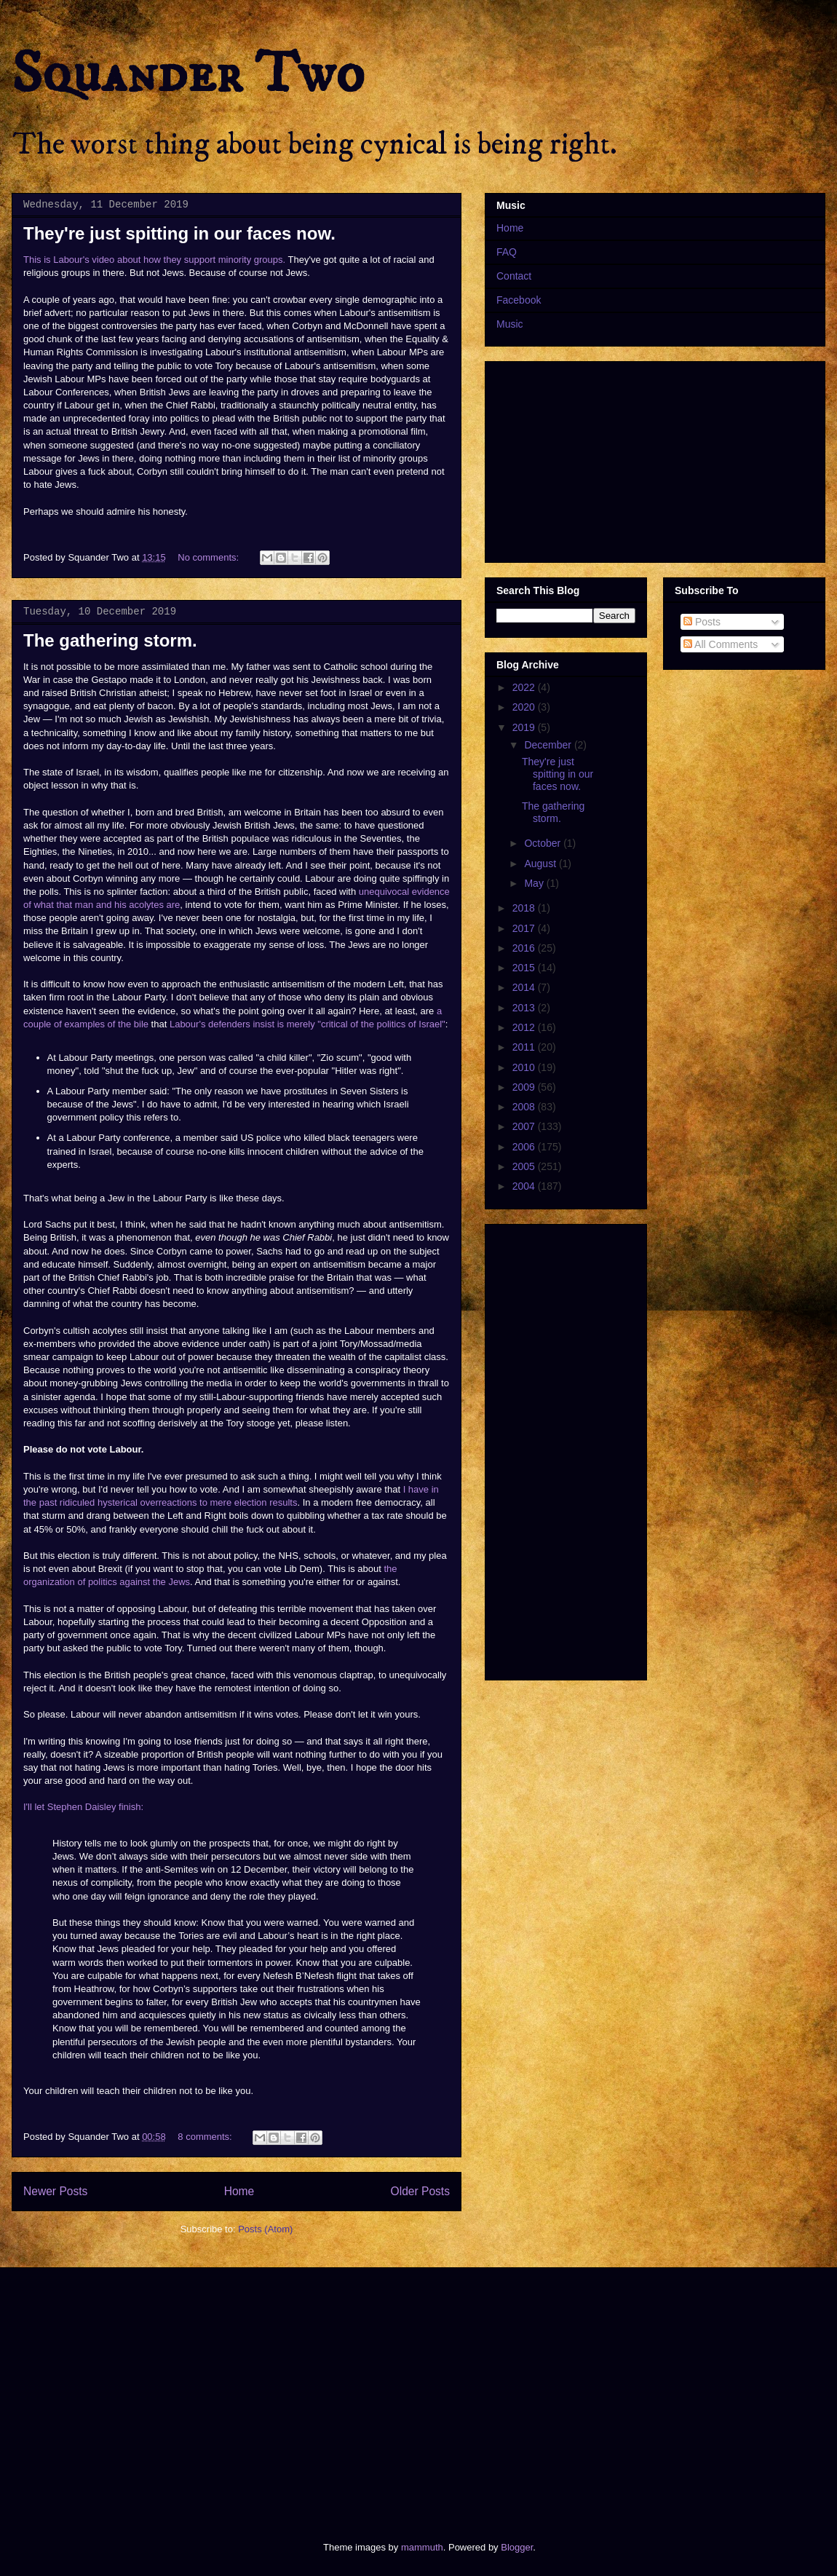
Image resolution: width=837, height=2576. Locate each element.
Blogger (517, 2547)
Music (509, 324)
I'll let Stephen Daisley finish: (83, 1806)
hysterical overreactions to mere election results (198, 1502)
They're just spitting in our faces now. (179, 233)
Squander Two (188, 74)
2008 (525, 1107)
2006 (525, 1147)
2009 (525, 1087)
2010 (525, 1067)
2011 (525, 1047)
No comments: (209, 557)
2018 (525, 908)
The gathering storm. (110, 640)
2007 (525, 1126)
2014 (525, 987)
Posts (702, 622)
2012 (525, 1027)
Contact (513, 276)
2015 (525, 967)
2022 (525, 687)
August (541, 863)
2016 (525, 948)
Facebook (518, 300)
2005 (525, 1166)
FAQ (506, 252)
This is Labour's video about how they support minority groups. (154, 259)
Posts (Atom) (265, 2229)
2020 (525, 707)
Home (239, 2191)
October (543, 843)
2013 (525, 1008)
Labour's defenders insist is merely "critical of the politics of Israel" (307, 1024)
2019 (525, 727)
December (549, 745)
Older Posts (420, 2191)
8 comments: (206, 2136)
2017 (525, 928)
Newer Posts (55, 2191)
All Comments (720, 644)
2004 (525, 1186)
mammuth (422, 2547)
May (535, 883)
